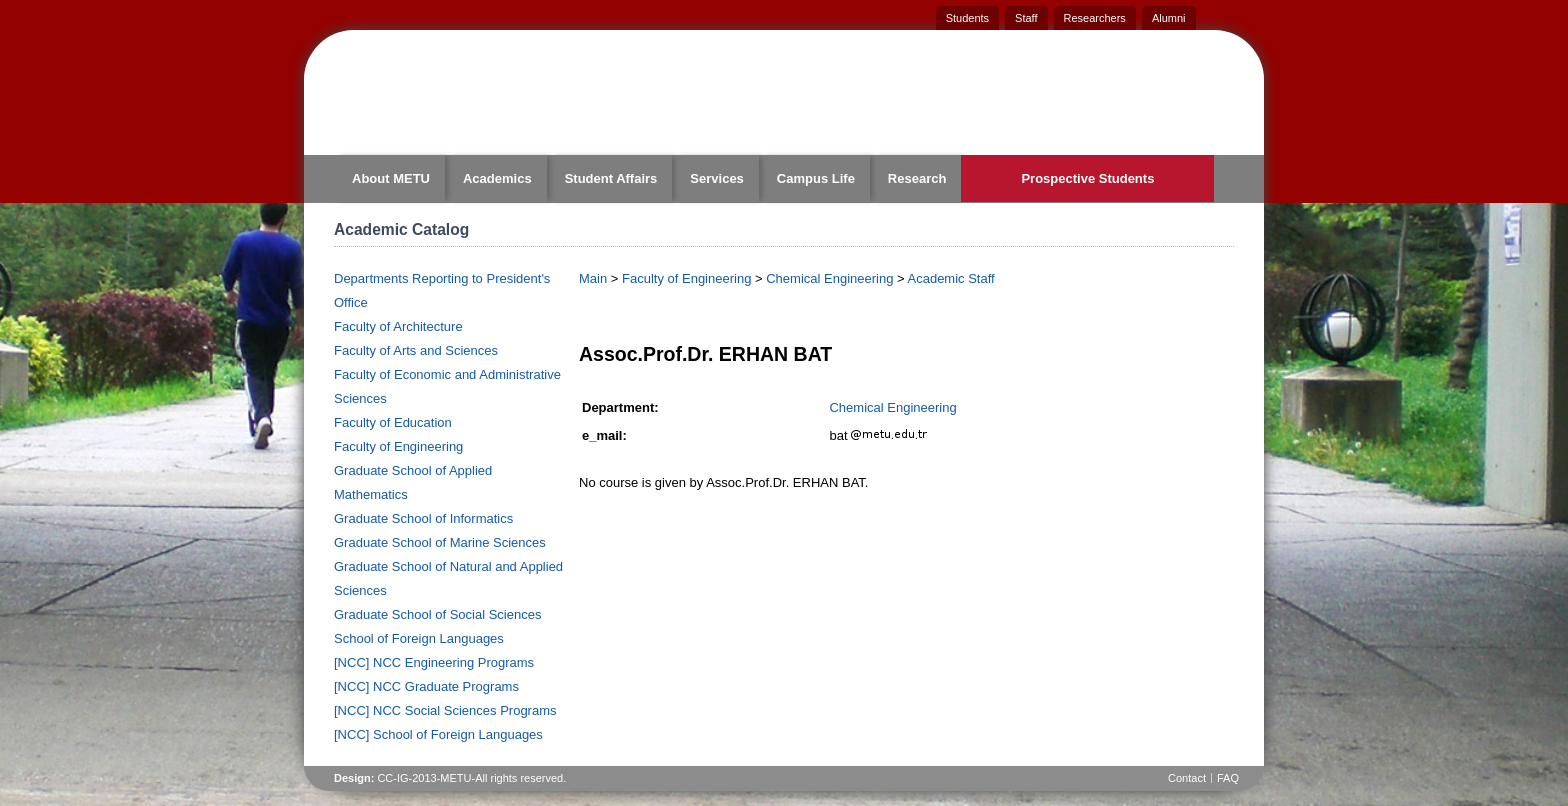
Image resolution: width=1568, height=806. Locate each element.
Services (717, 178)
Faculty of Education (393, 422)
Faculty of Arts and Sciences (416, 350)
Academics (497, 178)
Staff (1026, 18)
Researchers (1095, 18)
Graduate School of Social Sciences (437, 614)
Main (593, 278)
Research (917, 178)
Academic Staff (951, 278)
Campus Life (816, 178)
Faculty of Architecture (398, 326)
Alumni (1169, 18)
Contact (1187, 778)
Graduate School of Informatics (423, 518)
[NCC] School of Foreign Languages (438, 734)
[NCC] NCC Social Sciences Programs (445, 710)
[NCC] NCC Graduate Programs (426, 686)
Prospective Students (1087, 178)
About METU (391, 178)
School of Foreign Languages (419, 638)
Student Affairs (611, 178)
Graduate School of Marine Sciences (440, 542)
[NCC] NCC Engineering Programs (434, 662)
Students (967, 18)
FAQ (1228, 778)
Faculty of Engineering (398, 446)
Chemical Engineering (829, 278)
